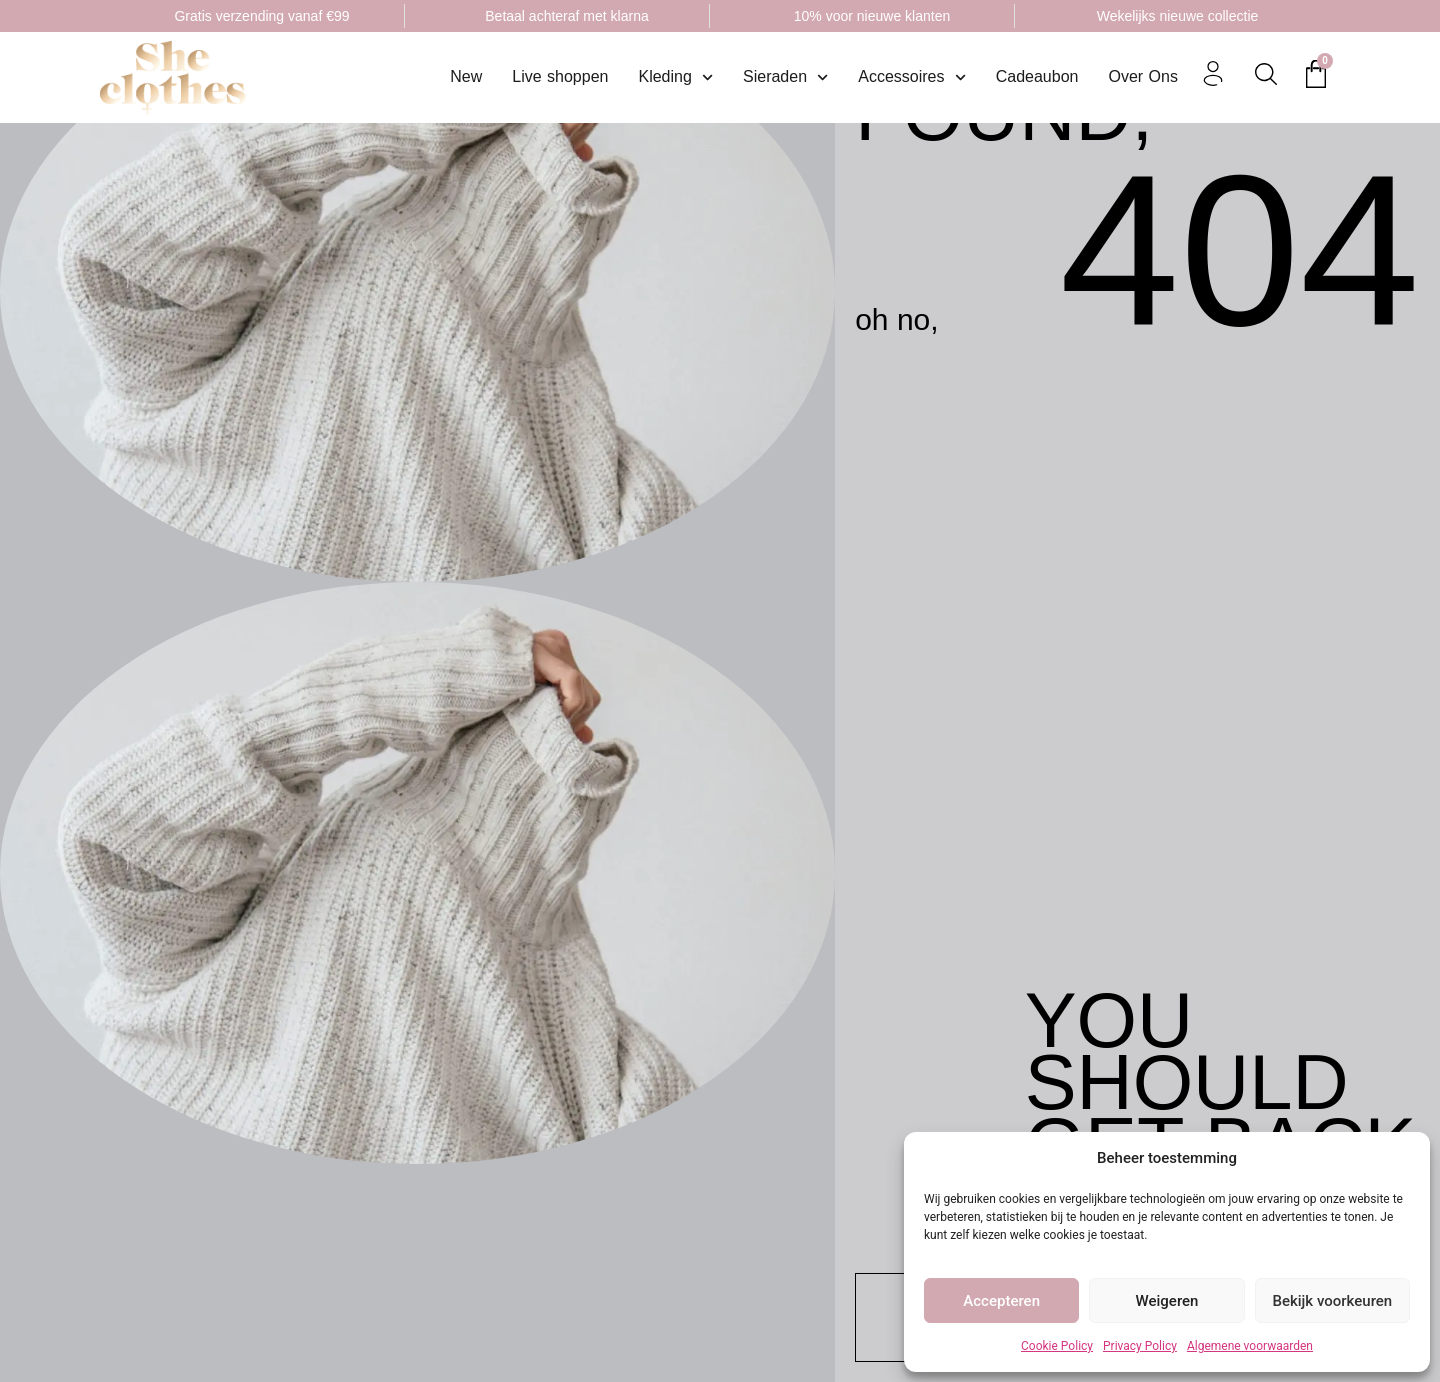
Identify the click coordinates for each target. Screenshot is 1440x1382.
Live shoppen (560, 76)
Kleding (675, 77)
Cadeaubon (1037, 76)
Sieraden (785, 77)
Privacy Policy (1140, 1346)
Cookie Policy (1057, 1346)
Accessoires (911, 77)
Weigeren (1167, 1301)
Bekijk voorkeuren (1332, 1301)
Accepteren (1001, 1301)
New (466, 76)
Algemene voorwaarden (1250, 1346)
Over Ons (1142, 76)
